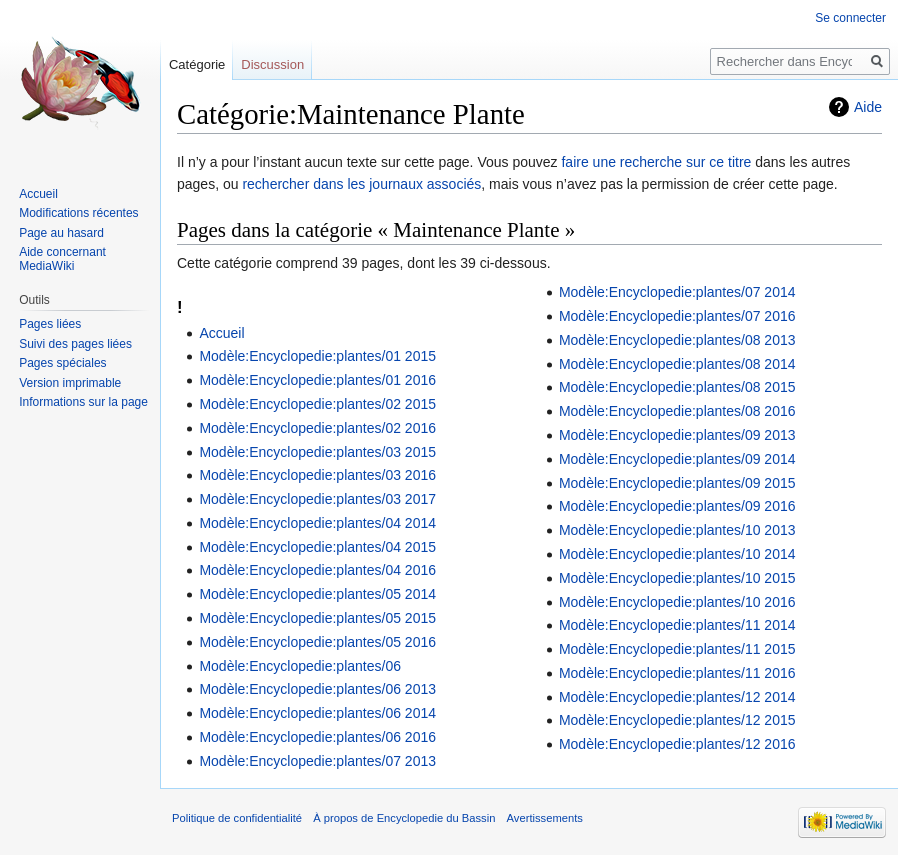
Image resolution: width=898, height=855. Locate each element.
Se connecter (850, 18)
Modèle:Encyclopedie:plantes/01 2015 (317, 356)
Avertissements (545, 818)
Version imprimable (70, 383)
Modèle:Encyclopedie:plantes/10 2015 (677, 578)
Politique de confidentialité (237, 818)
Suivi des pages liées (75, 344)
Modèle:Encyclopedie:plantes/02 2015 (317, 404)
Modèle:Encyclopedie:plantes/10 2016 (677, 602)
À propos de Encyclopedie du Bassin (404, 818)
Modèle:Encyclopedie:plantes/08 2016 (677, 411)
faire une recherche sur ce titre (656, 162)
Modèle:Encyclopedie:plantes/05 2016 (317, 642)
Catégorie (197, 64)
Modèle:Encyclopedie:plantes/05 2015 (317, 618)
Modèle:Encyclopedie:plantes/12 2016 (677, 744)
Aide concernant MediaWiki (62, 259)
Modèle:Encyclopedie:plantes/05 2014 (317, 594)
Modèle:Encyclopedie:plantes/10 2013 (677, 530)
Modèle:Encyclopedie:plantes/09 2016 (677, 506)
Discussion (272, 64)
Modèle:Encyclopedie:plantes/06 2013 (317, 689)
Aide (868, 107)
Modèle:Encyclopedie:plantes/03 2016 (317, 475)
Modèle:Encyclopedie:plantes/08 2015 (677, 387)
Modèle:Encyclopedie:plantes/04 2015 (317, 547)
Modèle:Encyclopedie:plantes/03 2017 (317, 499)
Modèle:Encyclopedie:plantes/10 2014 (677, 554)
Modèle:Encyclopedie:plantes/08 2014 (677, 364)
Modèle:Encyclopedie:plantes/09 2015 (677, 483)
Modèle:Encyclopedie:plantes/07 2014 (677, 292)
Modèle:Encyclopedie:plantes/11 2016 (677, 673)
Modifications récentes (78, 213)
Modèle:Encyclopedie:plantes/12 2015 (677, 720)
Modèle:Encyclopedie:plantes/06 (300, 666)
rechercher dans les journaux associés (361, 184)
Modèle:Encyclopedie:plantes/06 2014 (317, 713)
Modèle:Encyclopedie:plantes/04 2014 (317, 523)
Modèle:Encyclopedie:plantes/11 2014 (677, 625)
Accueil (221, 333)
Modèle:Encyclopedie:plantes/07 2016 (677, 316)
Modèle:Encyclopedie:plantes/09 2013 (677, 435)
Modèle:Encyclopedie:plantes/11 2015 (677, 649)
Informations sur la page (83, 402)
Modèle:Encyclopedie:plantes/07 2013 (317, 761)
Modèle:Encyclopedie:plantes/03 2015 (317, 452)
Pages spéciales (62, 363)
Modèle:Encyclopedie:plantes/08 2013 (677, 340)
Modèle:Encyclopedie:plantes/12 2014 (677, 697)
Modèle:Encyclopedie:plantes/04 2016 (317, 570)
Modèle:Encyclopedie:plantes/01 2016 (317, 380)
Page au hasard (61, 233)
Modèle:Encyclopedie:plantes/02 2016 (317, 428)
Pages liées (50, 324)
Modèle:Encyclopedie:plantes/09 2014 (677, 459)
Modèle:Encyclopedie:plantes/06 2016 (317, 737)
